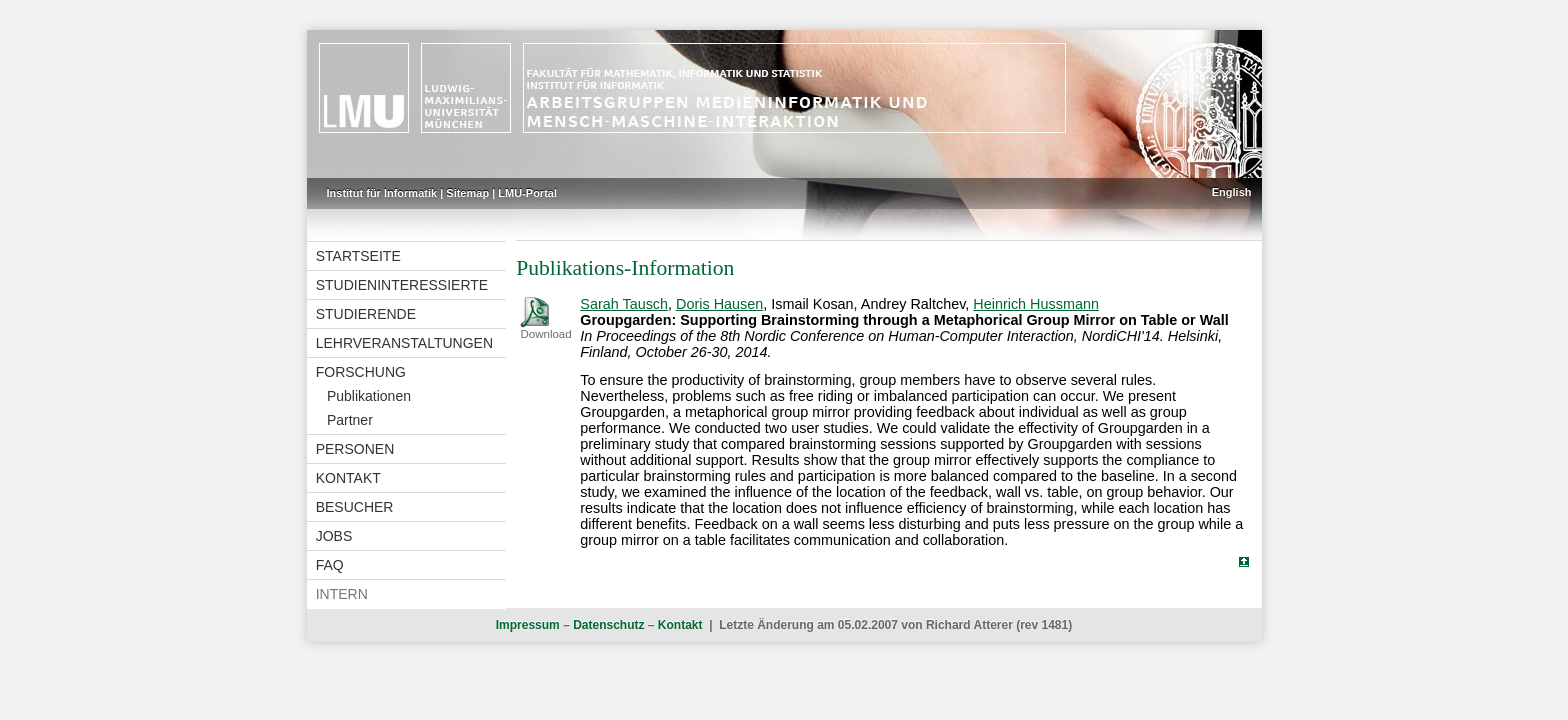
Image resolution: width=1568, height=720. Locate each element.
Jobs (334, 536)
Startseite (358, 256)
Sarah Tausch (624, 304)
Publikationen (369, 396)
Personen (355, 449)
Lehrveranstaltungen (404, 343)
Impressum (528, 625)
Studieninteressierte (402, 285)
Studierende (366, 314)
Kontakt (348, 478)
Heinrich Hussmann (1036, 304)
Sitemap (467, 193)
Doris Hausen (719, 304)
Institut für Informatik (382, 193)
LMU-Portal (527, 193)
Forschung (361, 372)
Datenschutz (608, 625)
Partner (350, 420)
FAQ (330, 565)
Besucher (355, 507)
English (1232, 192)
